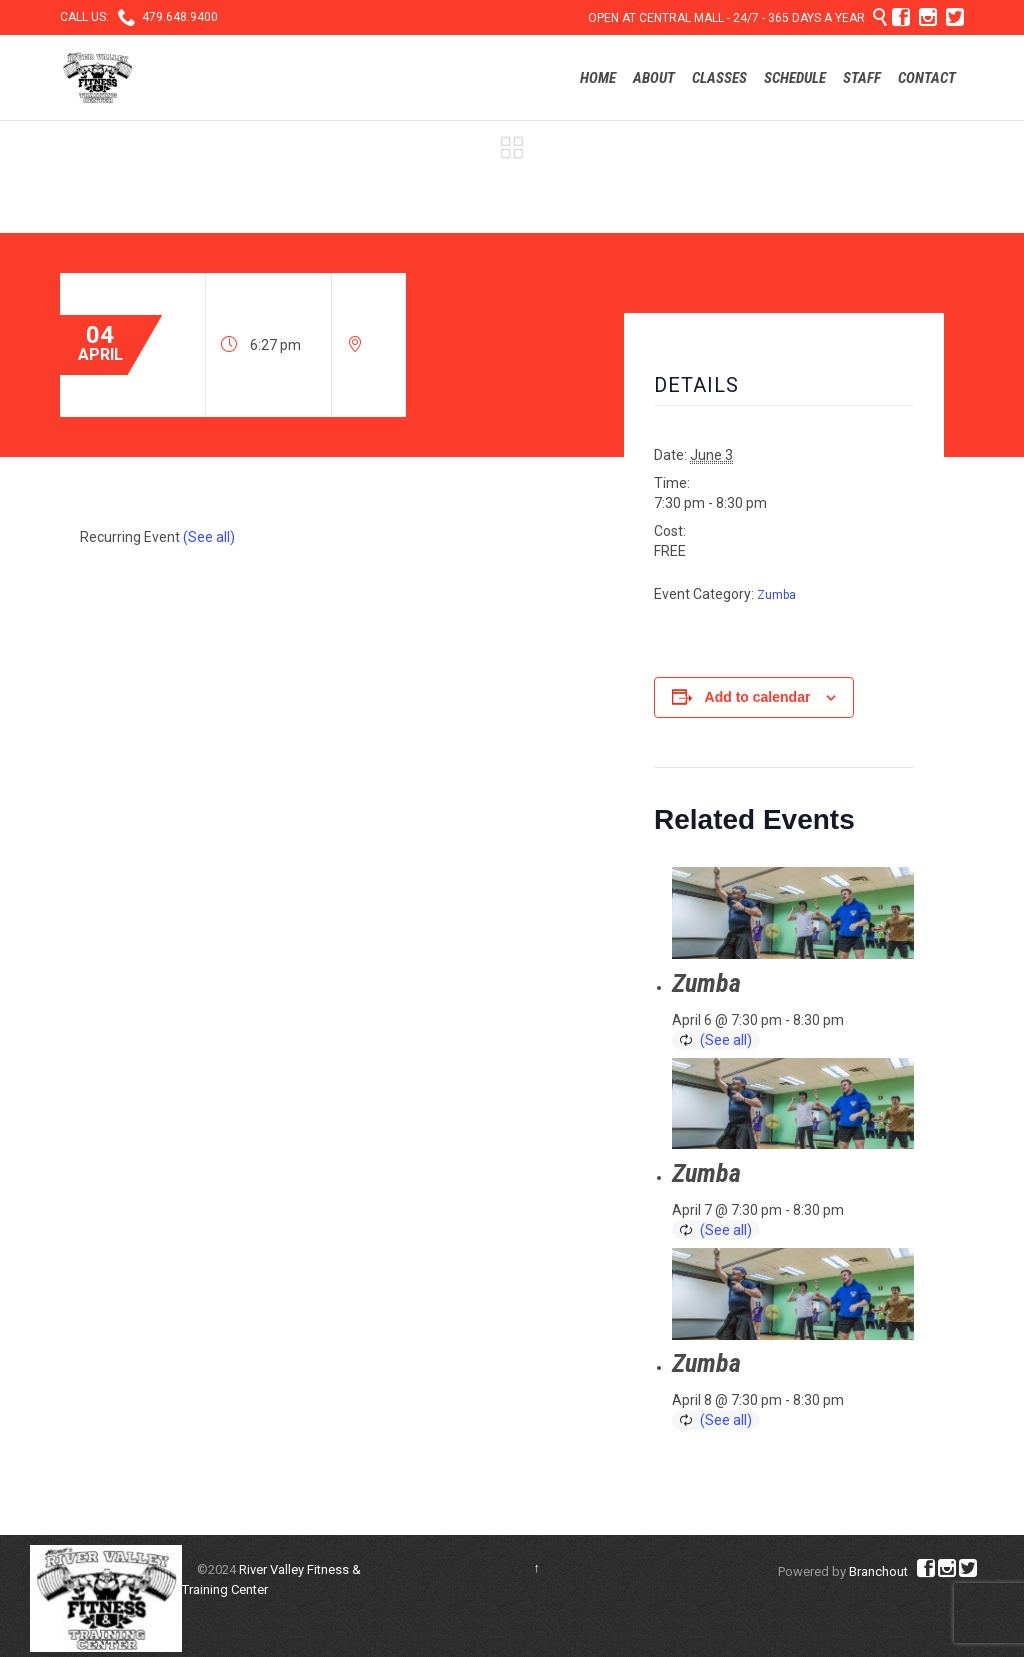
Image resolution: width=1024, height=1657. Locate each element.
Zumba (776, 595)
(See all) (209, 537)
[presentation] (793, 913)
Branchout (878, 1571)
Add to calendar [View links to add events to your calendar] (758, 697)
